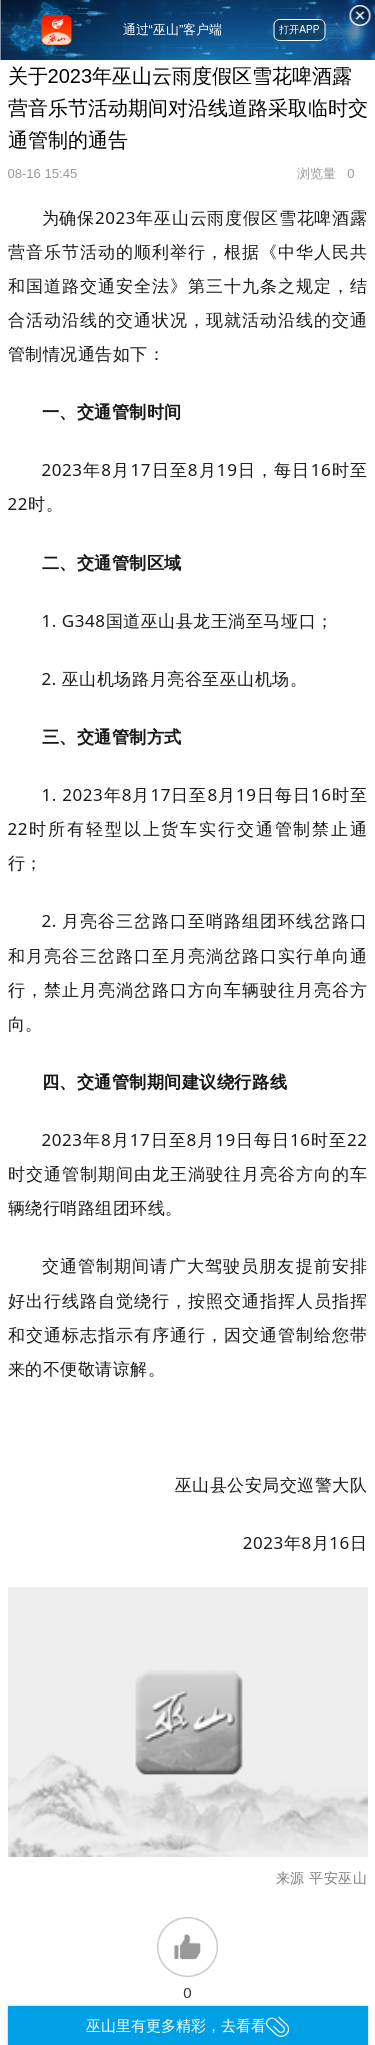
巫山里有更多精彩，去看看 (187, 2025)
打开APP (299, 29)
